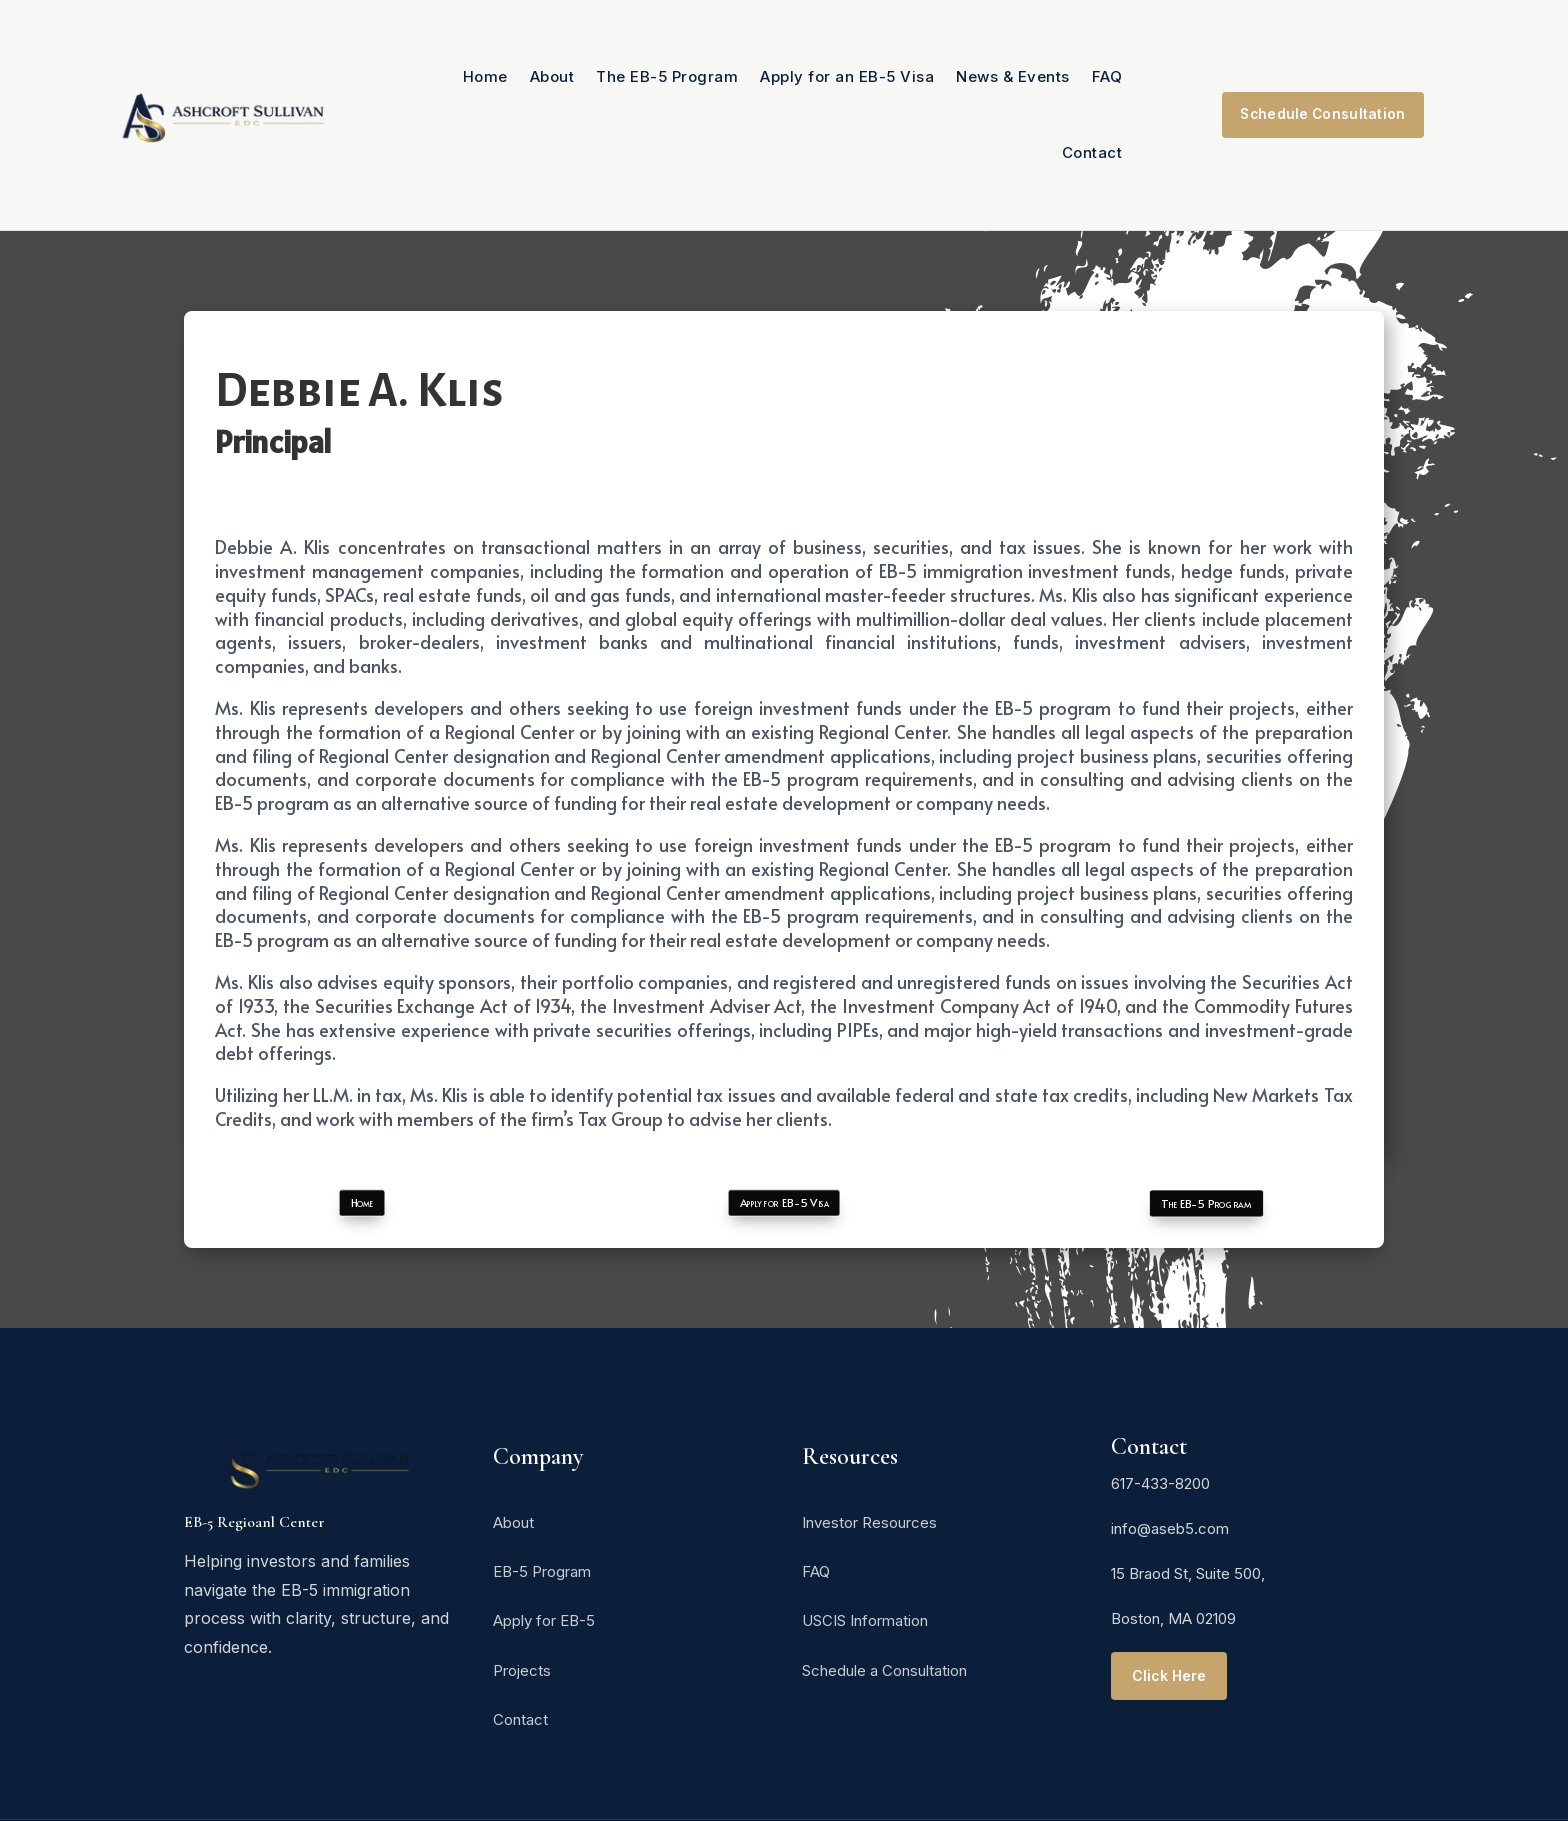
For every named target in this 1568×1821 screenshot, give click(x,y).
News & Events (1013, 76)
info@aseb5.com (1170, 1528)
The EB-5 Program (667, 76)
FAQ (1107, 76)
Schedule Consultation (1322, 114)
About (552, 76)
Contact (1092, 152)
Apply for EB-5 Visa (783, 1203)
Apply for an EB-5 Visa (847, 76)
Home (485, 76)
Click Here (1170, 1675)
